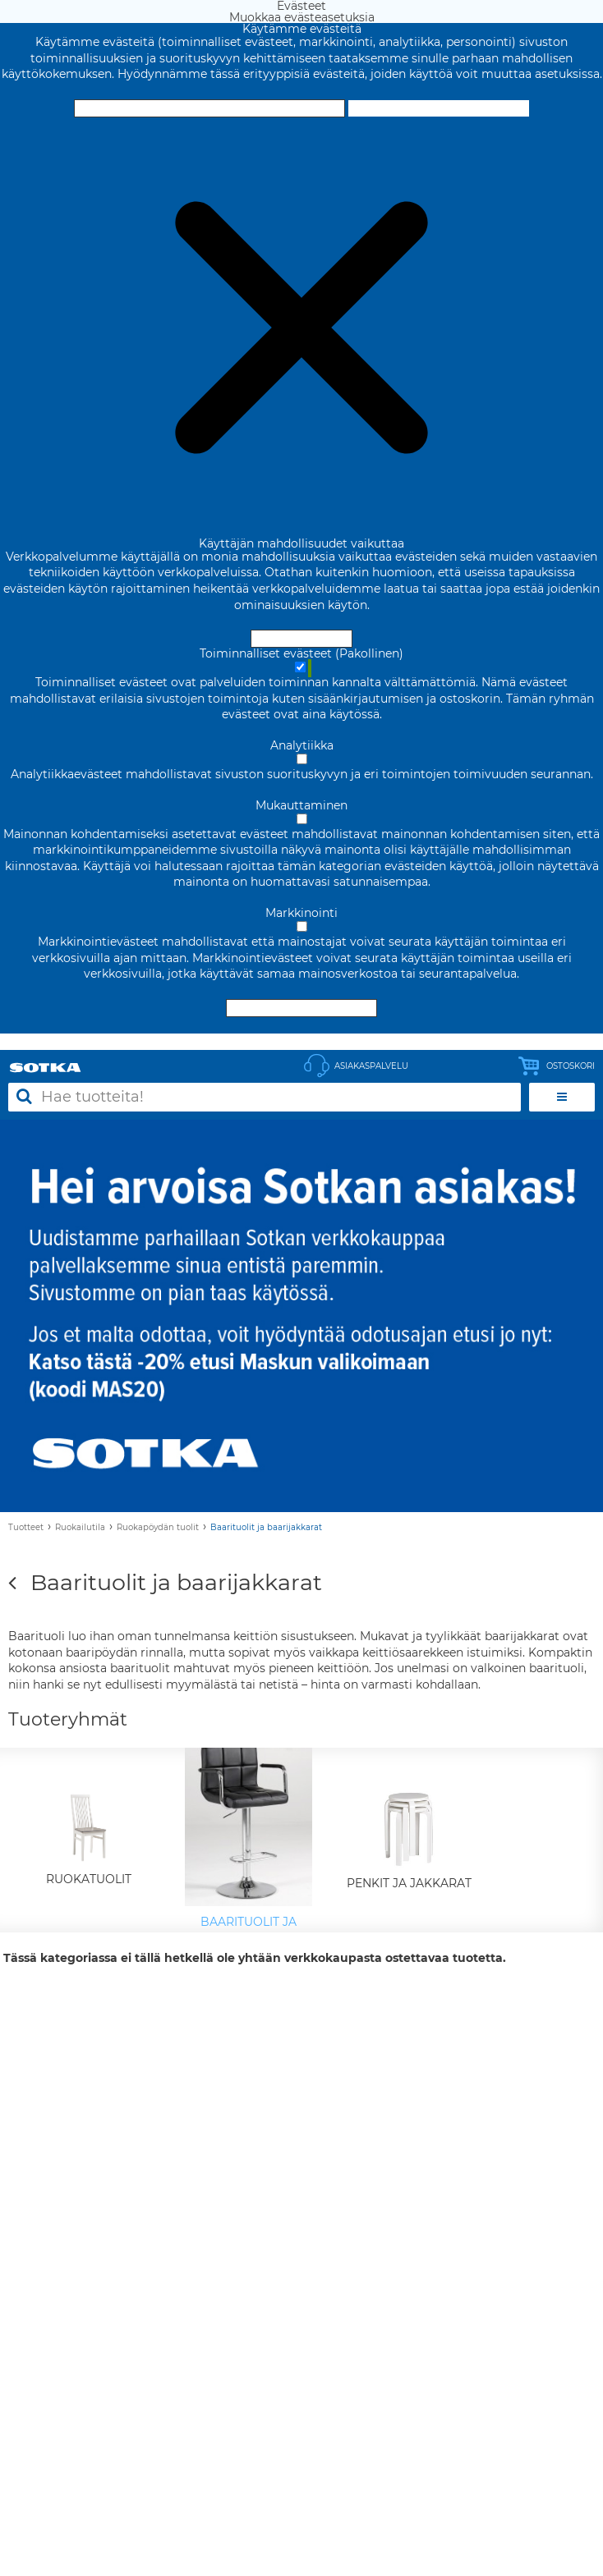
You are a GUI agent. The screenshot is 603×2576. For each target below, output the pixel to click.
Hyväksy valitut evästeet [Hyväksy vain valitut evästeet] (301, 1008)
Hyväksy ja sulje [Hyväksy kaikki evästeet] (209, 108)
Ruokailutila (80, 1527)
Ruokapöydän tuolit (158, 1527)
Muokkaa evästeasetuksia (439, 108)
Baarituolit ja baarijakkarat (266, 1527)
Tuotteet (26, 1527)
